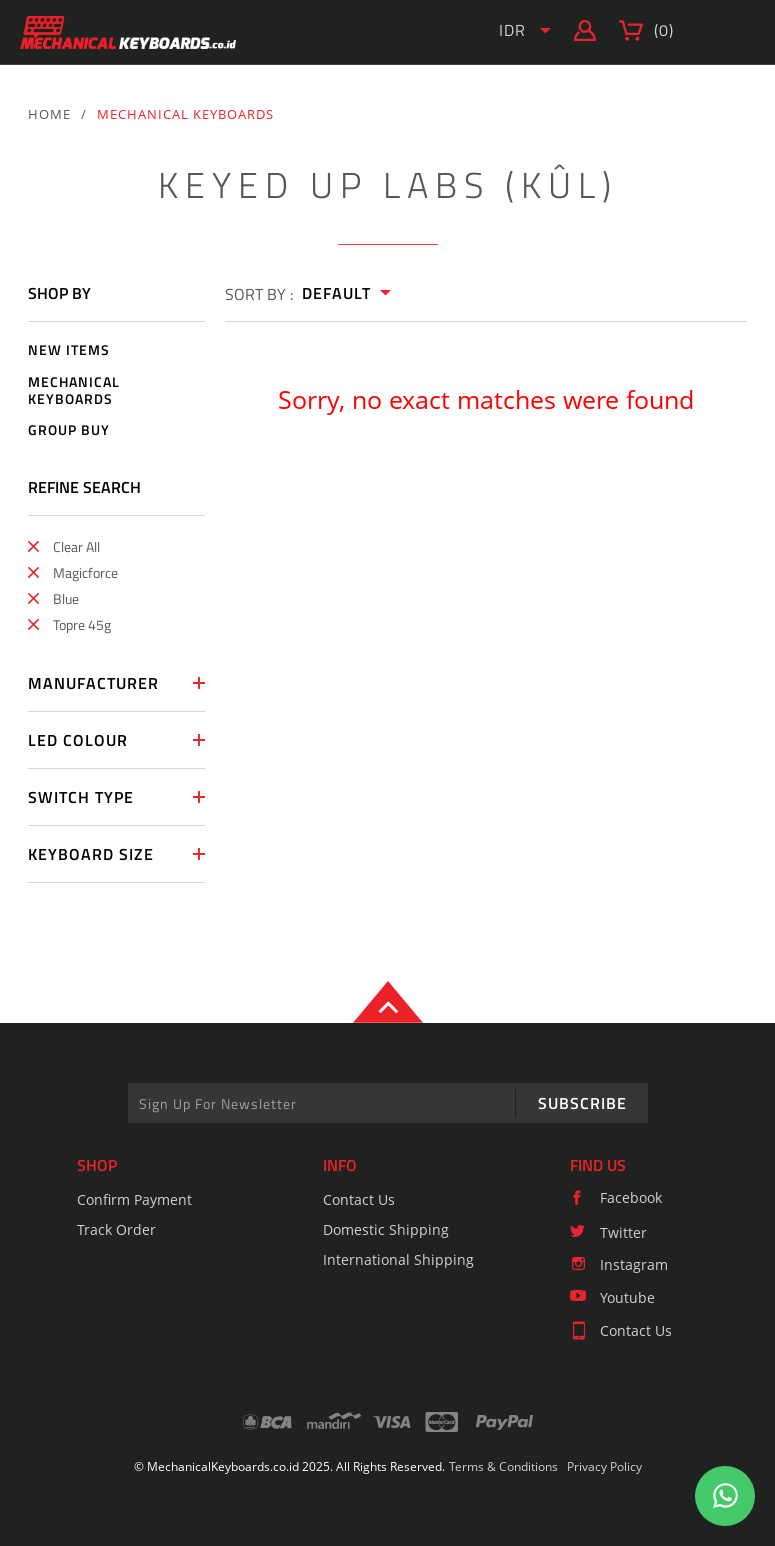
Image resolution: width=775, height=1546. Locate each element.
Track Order (116, 1229)
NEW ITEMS (69, 350)
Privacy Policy (604, 1466)
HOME (49, 114)
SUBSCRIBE (582, 1103)
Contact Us (359, 1199)
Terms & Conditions (503, 1466)
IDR (512, 30)
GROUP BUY (69, 430)
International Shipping (398, 1259)
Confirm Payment (134, 1199)
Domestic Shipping (386, 1229)
